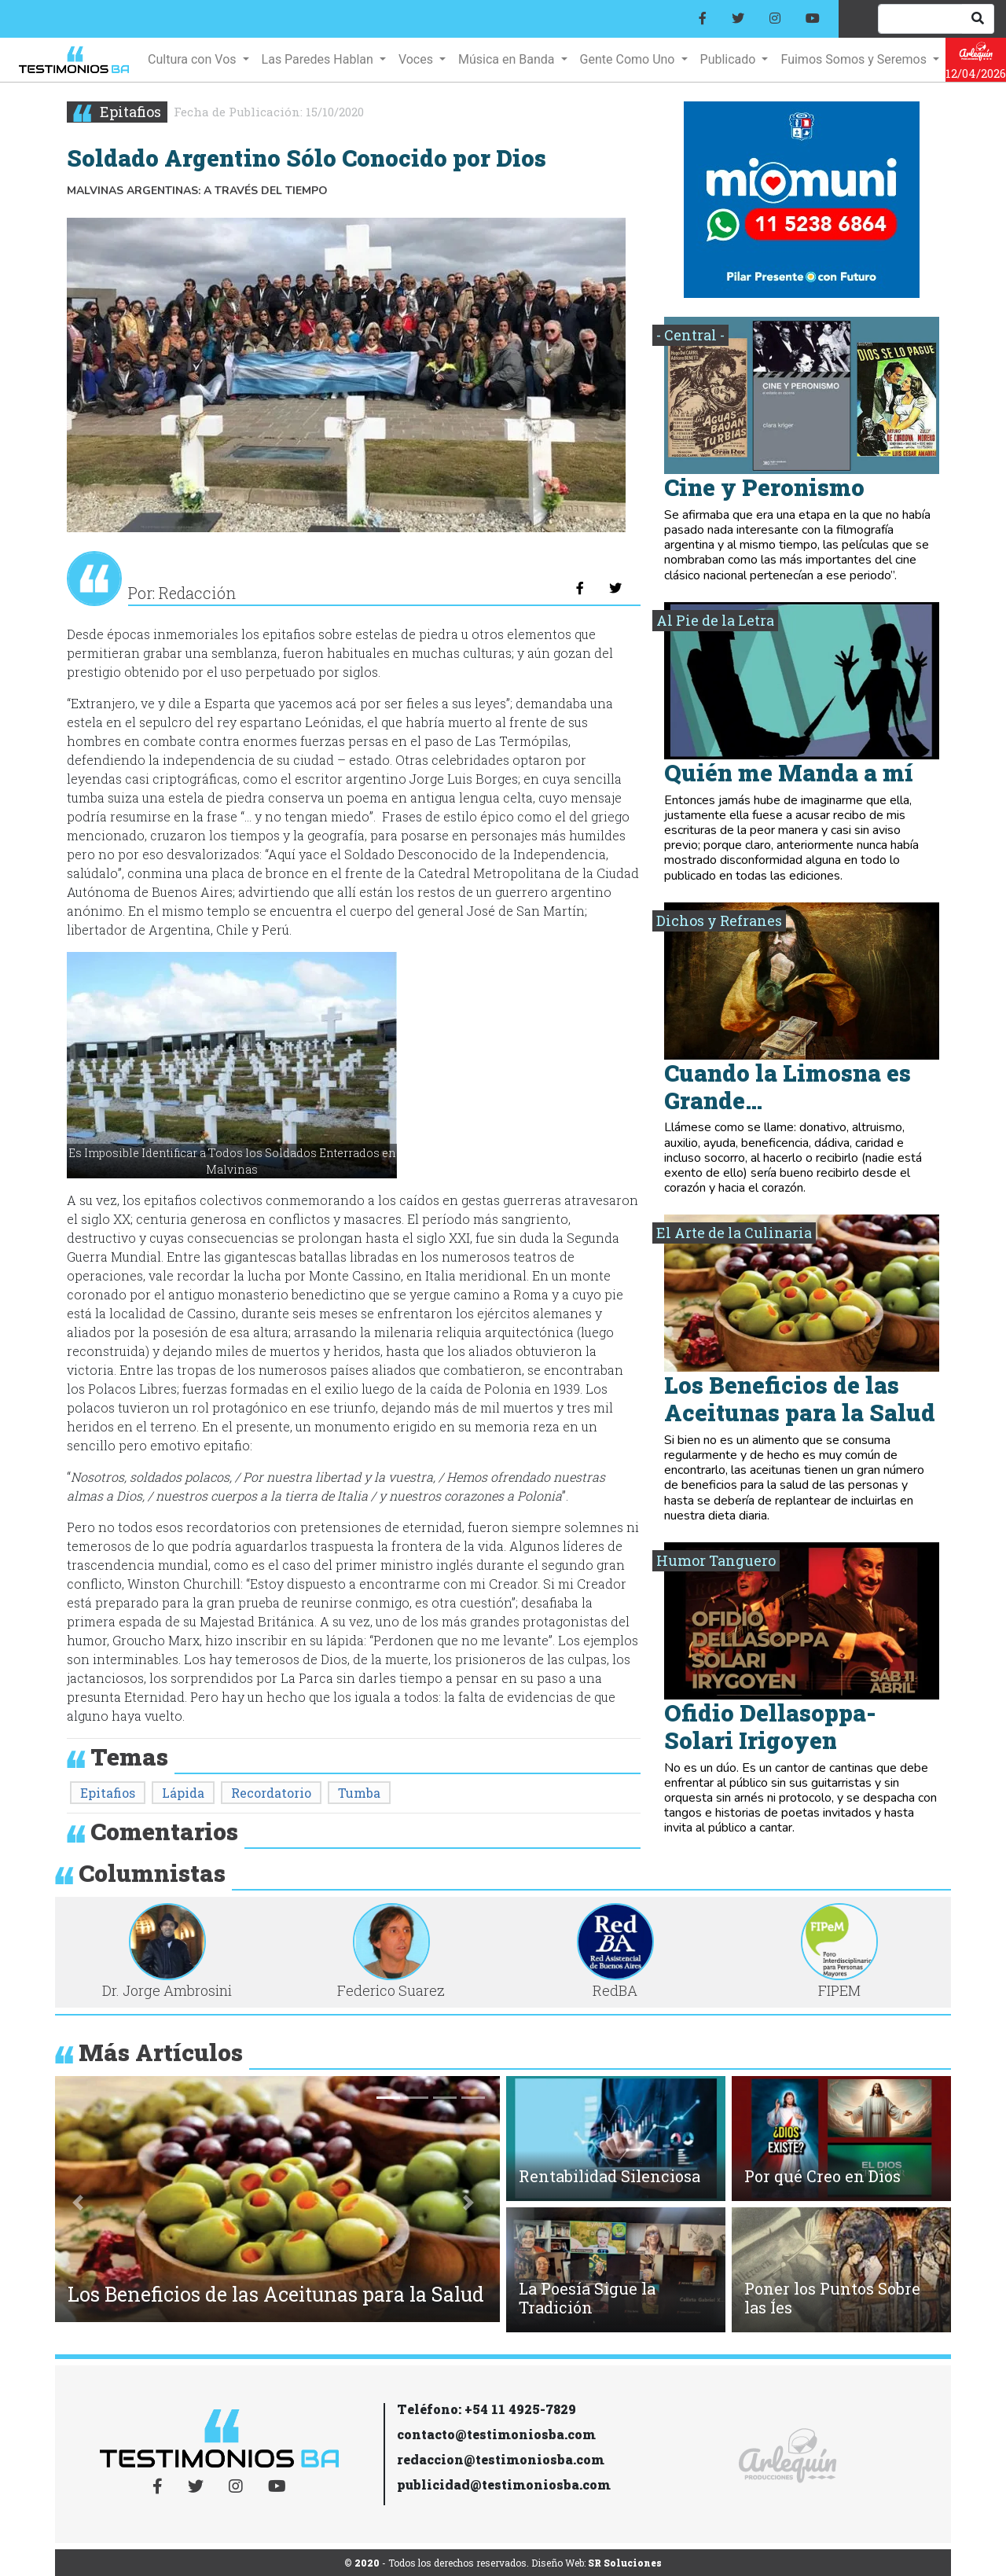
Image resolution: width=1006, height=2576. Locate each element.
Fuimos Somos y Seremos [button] (854, 59)
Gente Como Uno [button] (629, 59)
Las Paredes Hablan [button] (319, 59)
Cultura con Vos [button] (193, 59)
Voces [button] (417, 59)
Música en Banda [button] (507, 59)
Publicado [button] (729, 59)
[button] (77, 2203)
